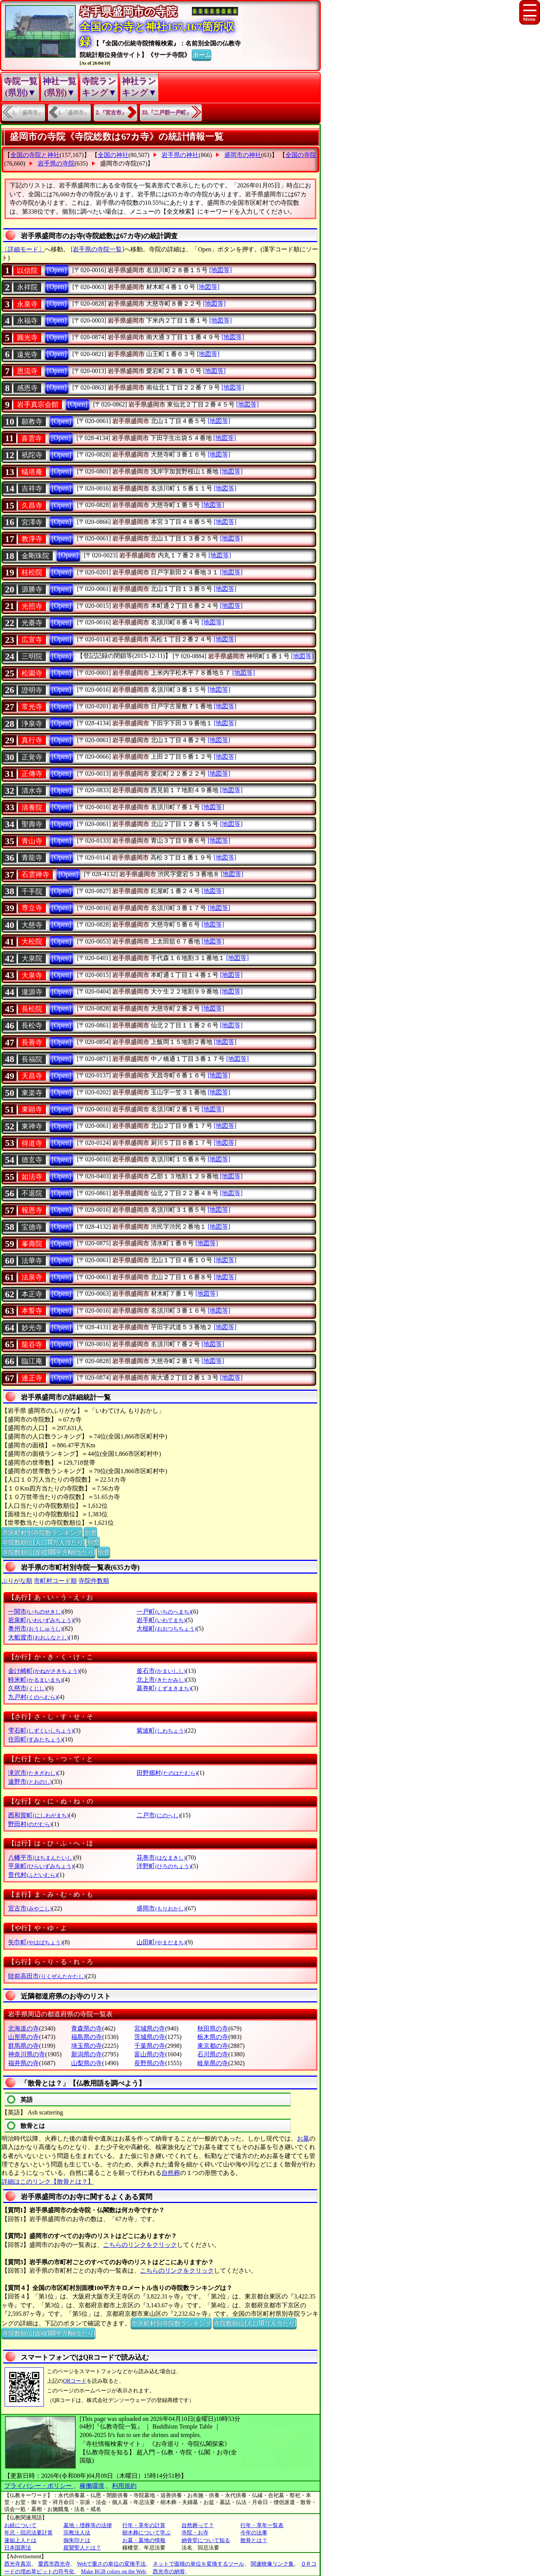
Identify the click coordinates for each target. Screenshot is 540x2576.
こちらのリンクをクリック (140, 2244)
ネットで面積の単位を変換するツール (198, 2564)
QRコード (75, 2381)
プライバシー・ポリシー (38, 2485)
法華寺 (32, 1261)
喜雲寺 (31, 438)
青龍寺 (32, 857)
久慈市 (27, 1688)
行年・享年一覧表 (261, 2525)
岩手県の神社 (180, 155)
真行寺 (32, 740)
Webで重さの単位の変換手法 (111, 2564)
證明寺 (32, 690)
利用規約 (124, 2485)
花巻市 (161, 1857)
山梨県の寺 (86, 2063)
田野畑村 (167, 1773)
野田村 (30, 1824)
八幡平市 (41, 1857)
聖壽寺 (32, 824)
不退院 (32, 1193)
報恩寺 (32, 1210)
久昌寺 (32, 505)
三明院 (32, 656)
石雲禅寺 (35, 874)
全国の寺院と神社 (35, 155)
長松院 (32, 1009)
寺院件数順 (93, 1580)
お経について (20, 2525)
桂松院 (32, 572)
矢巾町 (35, 1942)
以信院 (27, 270)
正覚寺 (32, 757)
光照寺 (32, 606)
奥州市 (35, 1628)
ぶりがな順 (17, 1580)
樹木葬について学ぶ (146, 2533)
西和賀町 (38, 1815)
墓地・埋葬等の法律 (87, 2525)
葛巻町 (164, 1688)
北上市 (161, 1679)
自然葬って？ (198, 2525)
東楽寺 (32, 1093)
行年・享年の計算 (143, 2525)
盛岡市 (161, 1908)
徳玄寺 (32, 1160)
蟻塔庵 (32, 472)
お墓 (303, 2138)
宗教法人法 (76, 2533)
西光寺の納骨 (169, 2571)
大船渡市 (38, 1637)
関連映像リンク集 (272, 2564)
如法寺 (32, 1177)
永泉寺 (27, 304)
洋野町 (164, 1866)
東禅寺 (32, 1126)
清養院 (32, 807)
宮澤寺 (32, 522)
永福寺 (27, 321)
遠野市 (30, 1781)
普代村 (32, 1875)
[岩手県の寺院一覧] (97, 249)
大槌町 (166, 1628)
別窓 (90, 1532)
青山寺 (32, 841)
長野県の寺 (149, 2063)
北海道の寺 (23, 2028)
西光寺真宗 (17, 2564)
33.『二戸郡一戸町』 (167, 112)
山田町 (161, 1942)
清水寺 (32, 791)
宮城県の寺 (149, 2028)
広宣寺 (32, 640)
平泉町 (40, 1866)
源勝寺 (32, 589)
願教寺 (32, 421)
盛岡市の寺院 (118, 163)
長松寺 (32, 1025)
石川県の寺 (212, 2054)
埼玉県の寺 (86, 2045)
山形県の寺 (23, 2037)
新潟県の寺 (86, 2054)
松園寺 (32, 673)
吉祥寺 (32, 488)
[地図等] (220, 270)
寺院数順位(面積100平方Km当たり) (48, 1551)
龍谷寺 (32, 1344)
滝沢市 (32, 1773)
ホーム (201, 54)
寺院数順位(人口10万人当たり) (43, 1541)
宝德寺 (32, 1227)
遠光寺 (27, 354)
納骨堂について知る (206, 2540)
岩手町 (161, 1620)
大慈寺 (32, 925)
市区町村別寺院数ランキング (42, 1532)
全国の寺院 (300, 155)
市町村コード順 (55, 1580)
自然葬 (171, 2173)
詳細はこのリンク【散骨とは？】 (48, 2181)
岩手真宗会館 (37, 404)
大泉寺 (32, 975)
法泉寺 (32, 1277)
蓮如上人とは (20, 2540)
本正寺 (32, 1294)
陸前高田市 (46, 1976)
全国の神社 (113, 155)
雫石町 (40, 1730)
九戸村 (32, 1697)
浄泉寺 (32, 724)
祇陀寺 (32, 455)
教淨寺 (32, 539)
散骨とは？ (253, 2540)
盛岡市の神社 (242, 155)
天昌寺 (32, 1076)
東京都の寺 (212, 2045)
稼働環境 (92, 2485)
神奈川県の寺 (26, 2054)
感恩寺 (27, 388)
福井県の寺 (23, 2063)
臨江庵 (32, 1361)
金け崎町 (43, 1671)
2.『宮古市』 (111, 112)
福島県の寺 (86, 2037)
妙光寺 (32, 1327)
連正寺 (32, 1378)
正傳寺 (32, 774)
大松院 (32, 941)
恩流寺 (27, 371)
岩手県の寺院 (56, 163)
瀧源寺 (32, 992)
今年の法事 (253, 2533)
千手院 (32, 891)
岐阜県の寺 (212, 2063)
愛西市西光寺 (54, 2564)
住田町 (35, 1739)
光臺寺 (32, 623)
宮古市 (30, 1908)
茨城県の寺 (149, 2037)
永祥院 (27, 287)
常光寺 (32, 707)
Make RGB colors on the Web (113, 2571)
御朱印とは (76, 2540)
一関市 (35, 1611)
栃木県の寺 (212, 2037)
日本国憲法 (17, 2548)
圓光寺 (27, 337)
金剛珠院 (35, 556)
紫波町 (161, 1730)
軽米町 (35, 1679)
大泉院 (32, 958)
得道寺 (32, 1143)
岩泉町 (40, 1620)
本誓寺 (32, 1311)
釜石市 (161, 1671)
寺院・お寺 (195, 2533)
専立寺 (32, 908)
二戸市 (158, 1815)
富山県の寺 (149, 2054)
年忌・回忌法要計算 (28, 2533)
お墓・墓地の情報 (143, 2540)
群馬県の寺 (23, 2045)
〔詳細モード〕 (23, 249)
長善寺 (32, 1042)
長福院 (32, 1059)
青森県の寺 (86, 2028)
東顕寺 (32, 1109)
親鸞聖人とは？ (82, 2548)
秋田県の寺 (212, 2028)
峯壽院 (32, 1244)
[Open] (57, 270)
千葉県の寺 (149, 2045)
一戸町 (164, 1611)
